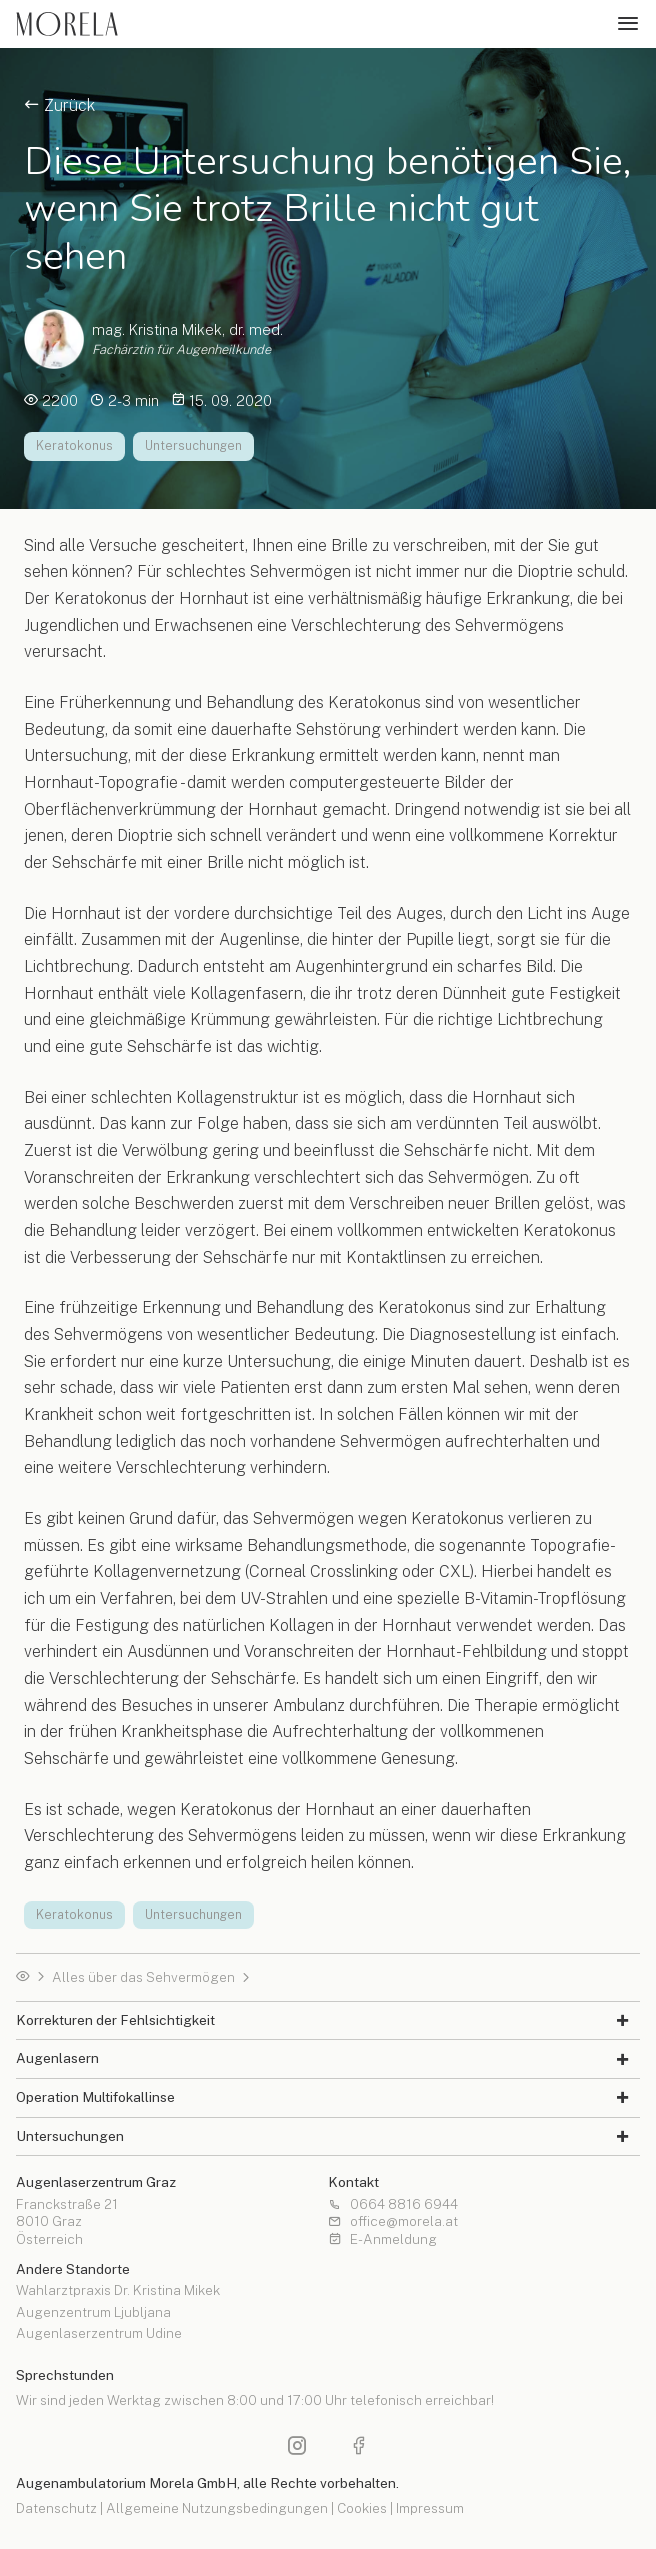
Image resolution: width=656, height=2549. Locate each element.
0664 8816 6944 (393, 2205)
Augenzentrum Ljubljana (93, 2313)
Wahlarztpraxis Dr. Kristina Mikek (118, 2291)
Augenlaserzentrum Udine (99, 2334)
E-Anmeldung (382, 2240)
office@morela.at (393, 2222)
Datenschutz (56, 2508)
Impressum (430, 2508)
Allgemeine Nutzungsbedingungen (217, 2508)
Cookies (362, 2508)
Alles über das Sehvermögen (143, 1978)
